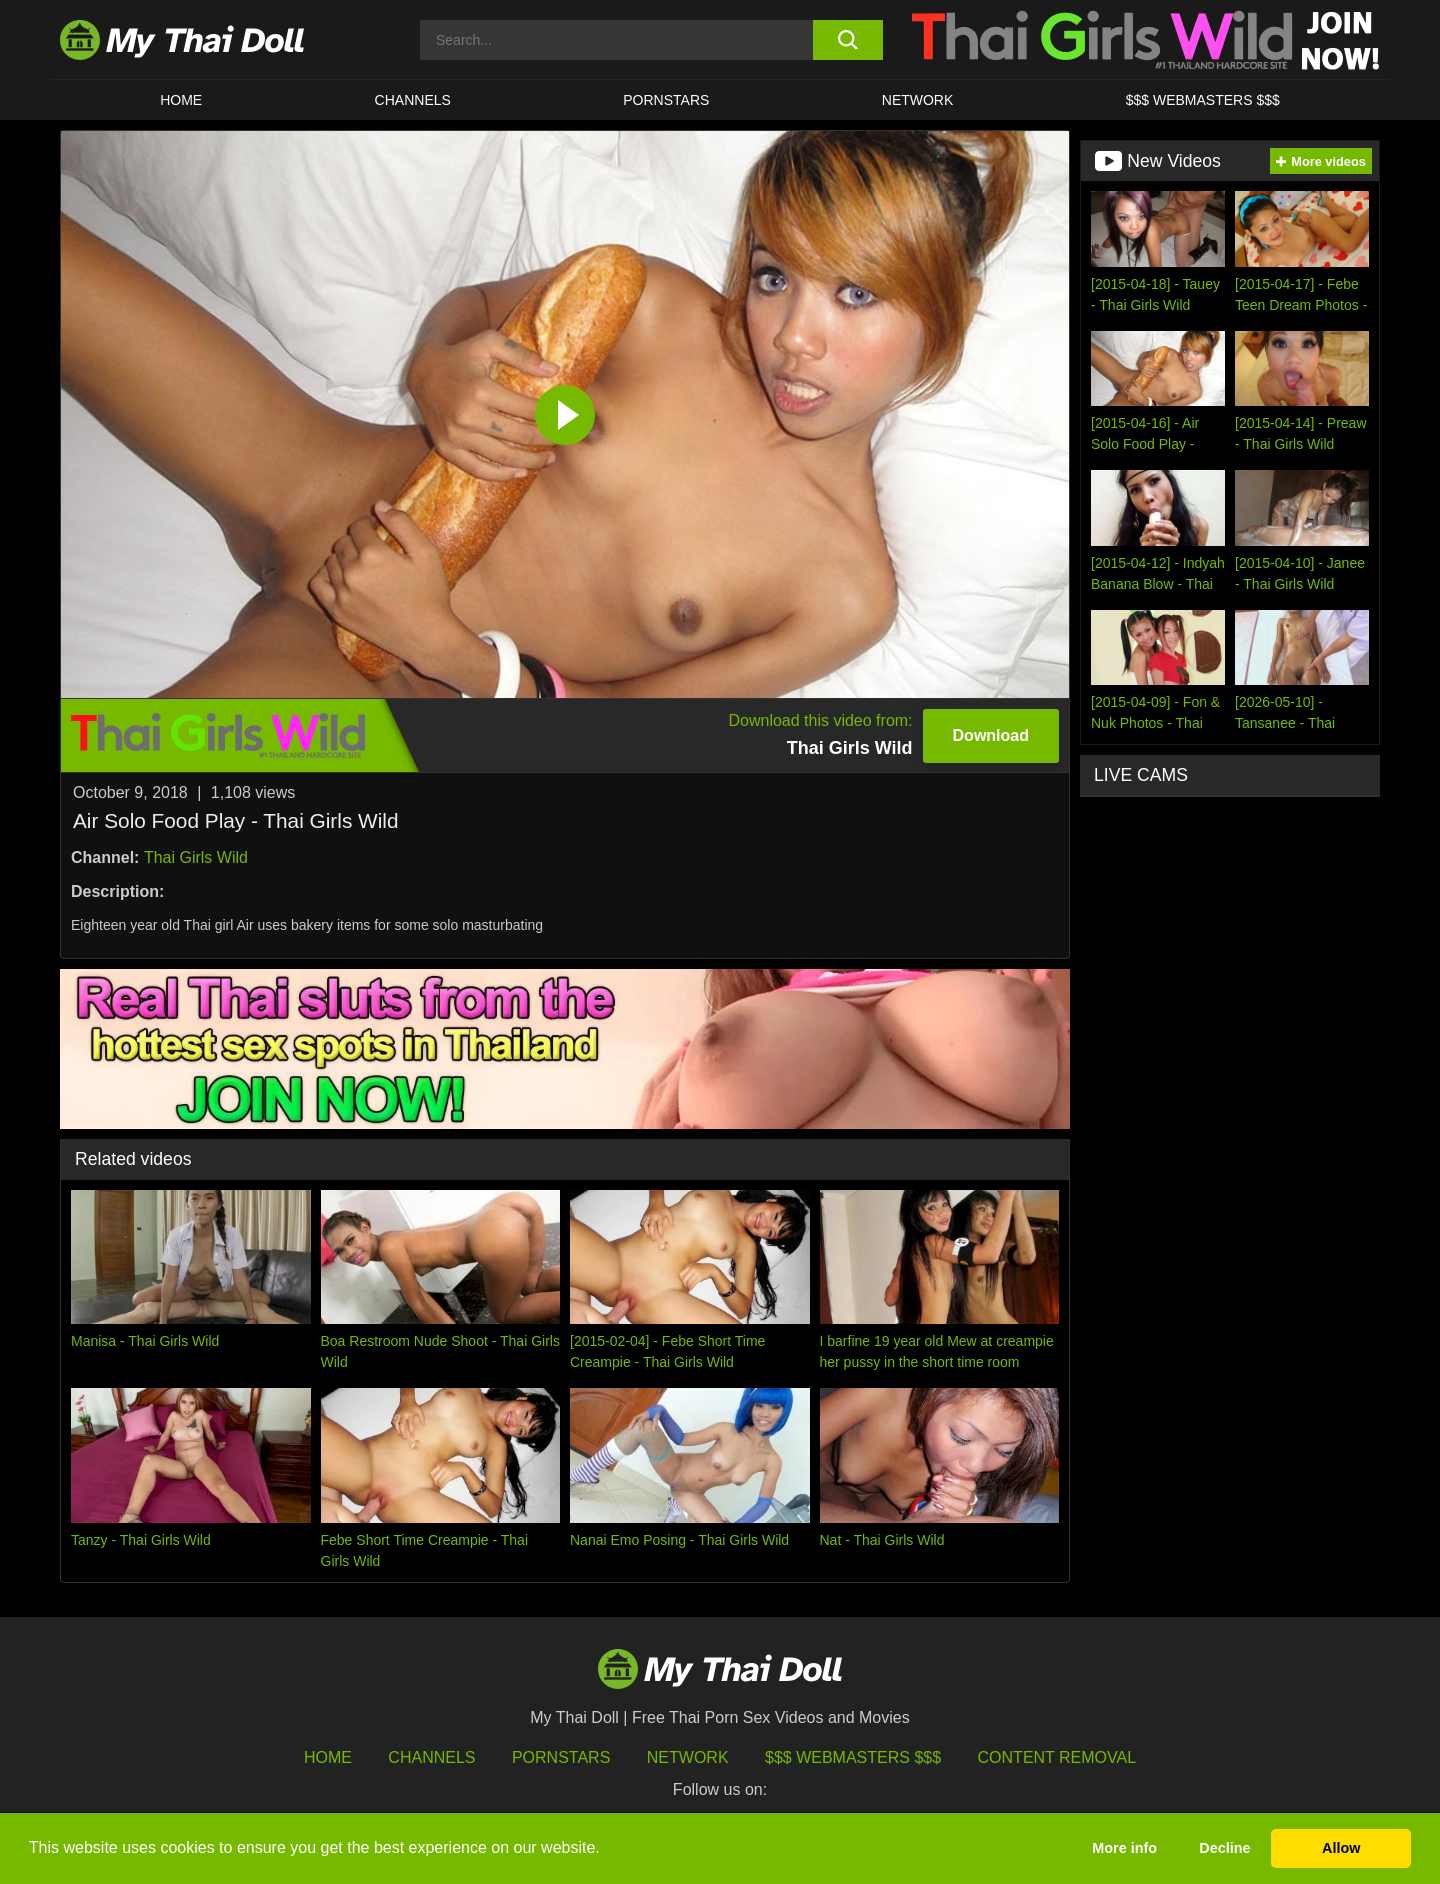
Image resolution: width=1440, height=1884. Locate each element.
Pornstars (666, 100)
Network (918, 100)
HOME (181, 100)
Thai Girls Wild (196, 857)
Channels (431, 1757)
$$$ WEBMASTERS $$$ (1203, 100)
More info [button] (1124, 1848)
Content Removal (1057, 1757)
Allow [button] (1341, 1848)
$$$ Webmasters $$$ (853, 1757)
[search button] (847, 40)
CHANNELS (413, 100)
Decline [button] (1224, 1848)
